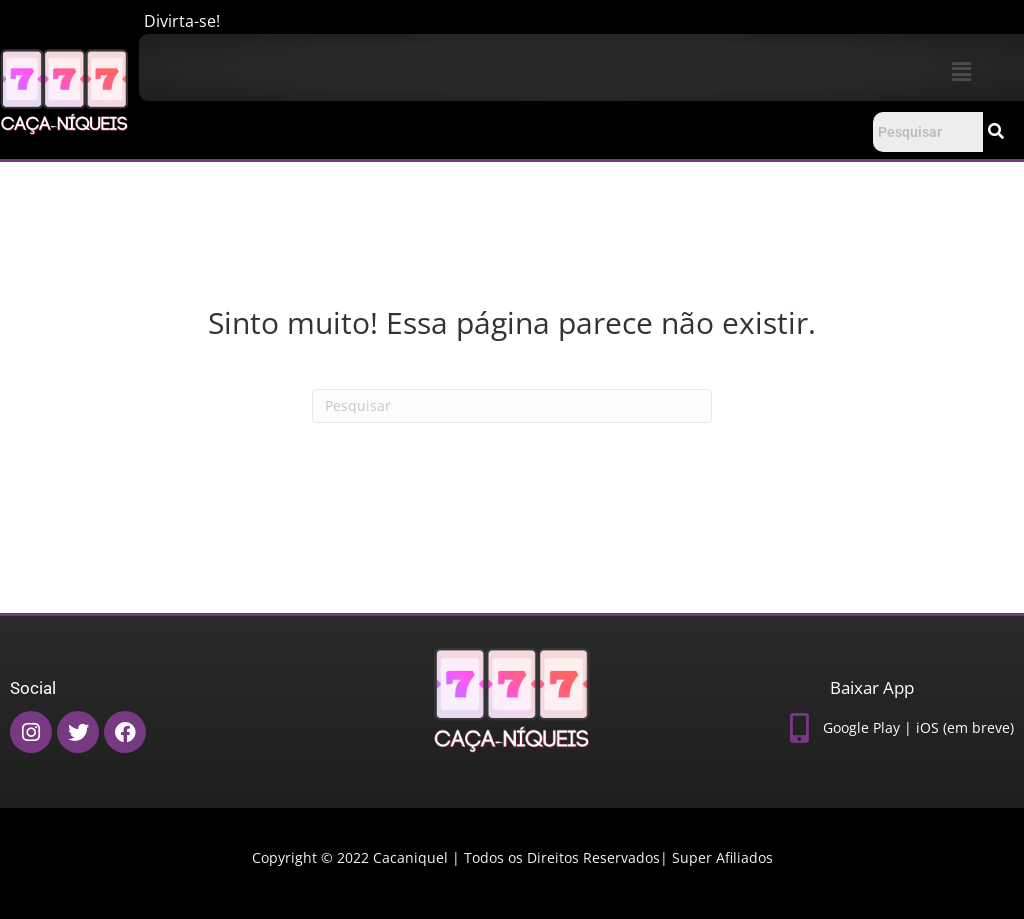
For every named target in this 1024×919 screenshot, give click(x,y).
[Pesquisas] (512, 406)
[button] (961, 71)
